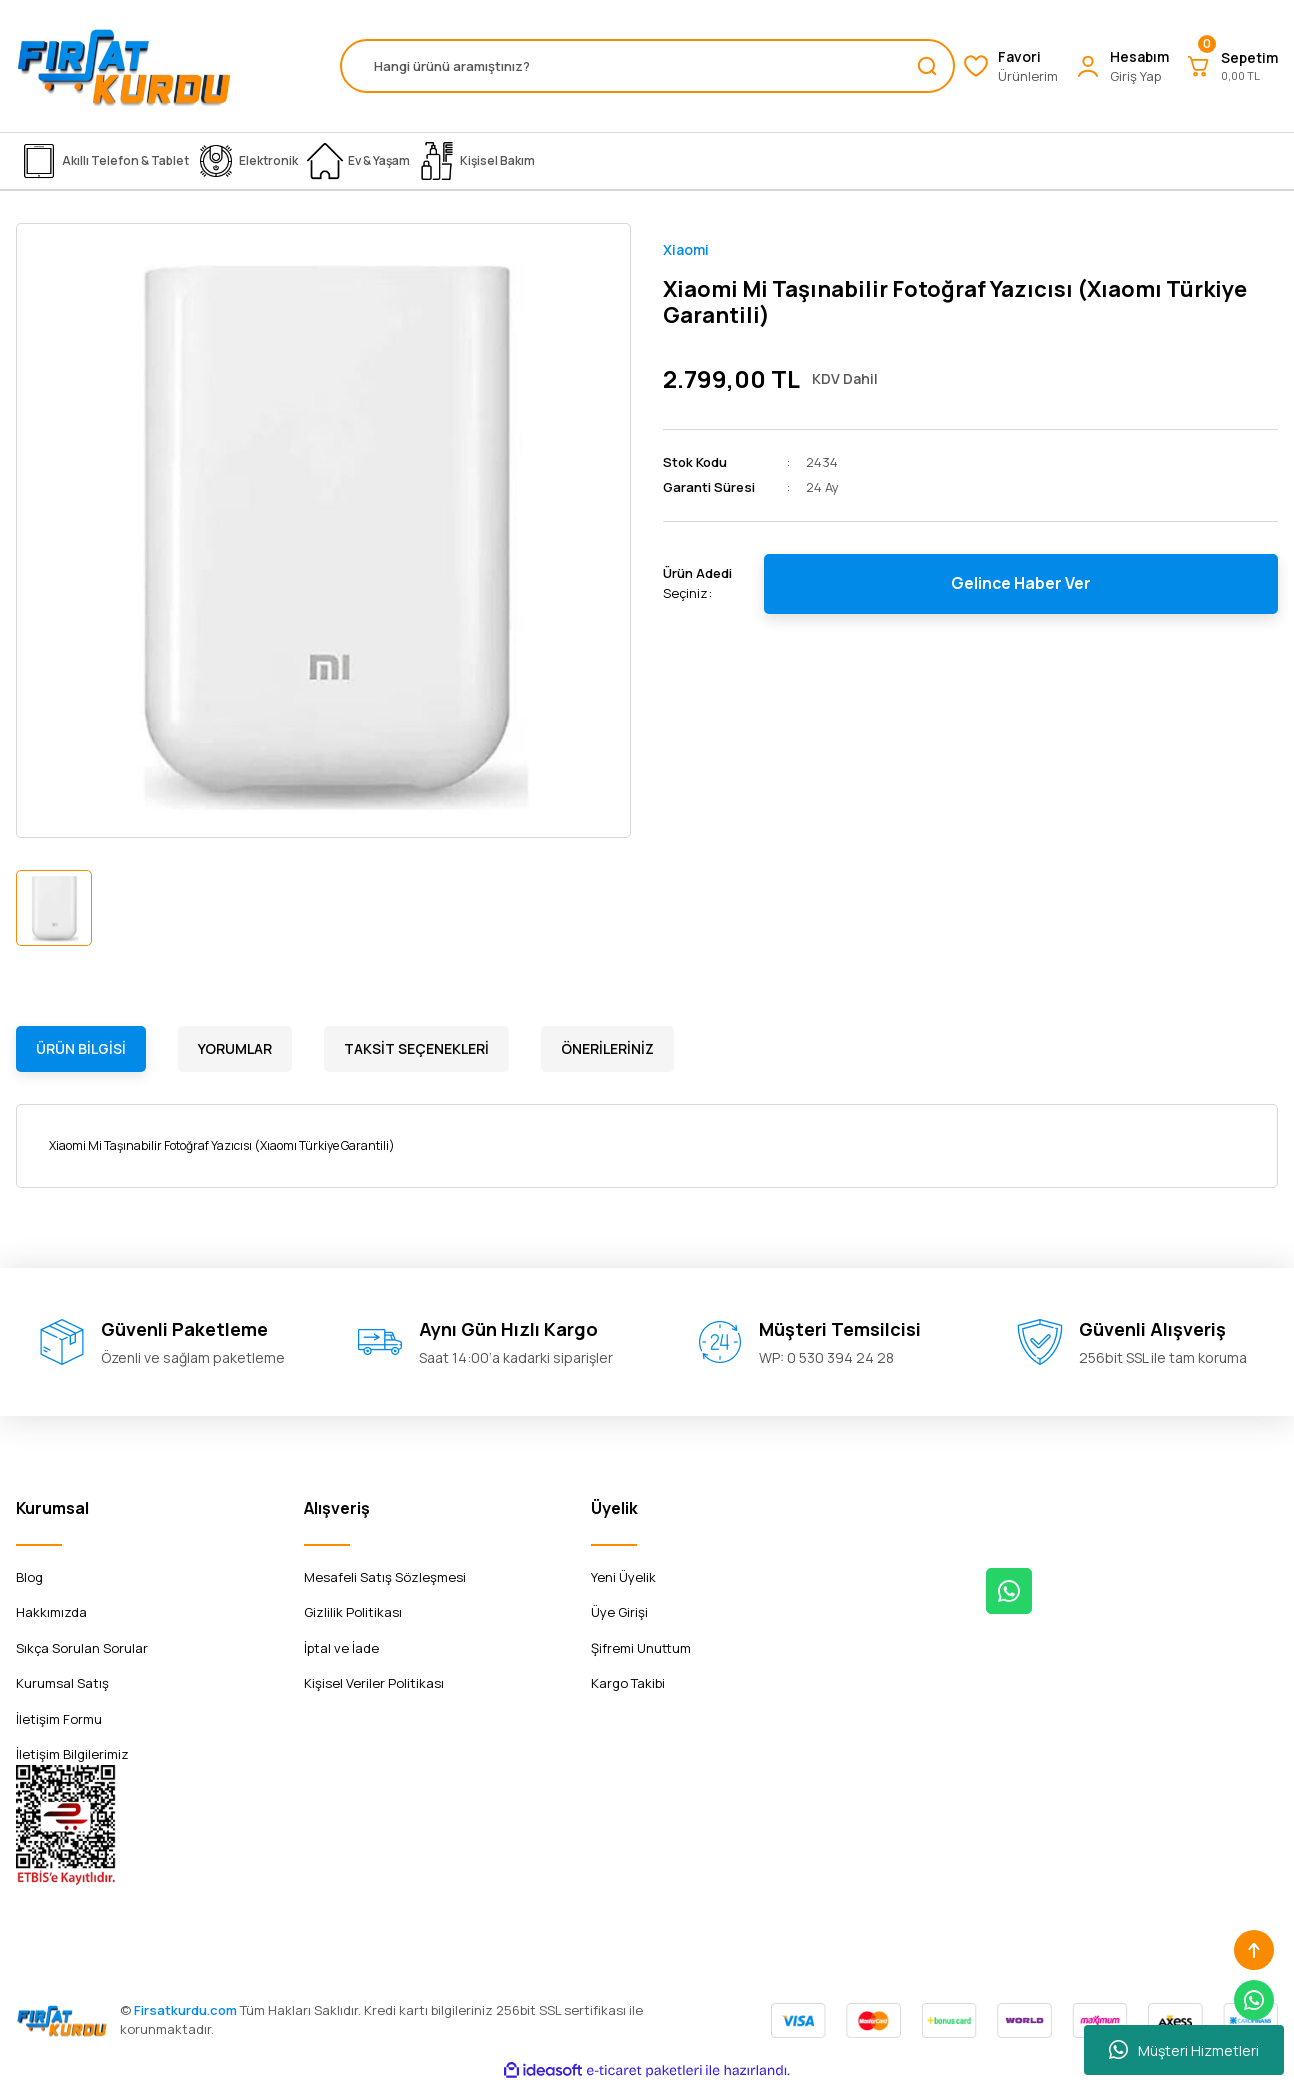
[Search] (647, 66)
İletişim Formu (59, 1719)
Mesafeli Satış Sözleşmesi (385, 1577)
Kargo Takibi (628, 1683)
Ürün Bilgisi (81, 1048)
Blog (29, 1577)
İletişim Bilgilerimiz (72, 1754)
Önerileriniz (607, 1048)
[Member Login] (1121, 66)
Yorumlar (235, 1048)
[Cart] (1231, 66)
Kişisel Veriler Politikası (374, 1683)
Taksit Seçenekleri (416, 1048)
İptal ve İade (341, 1648)
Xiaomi (686, 249)
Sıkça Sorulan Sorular (82, 1648)
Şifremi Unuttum (641, 1648)
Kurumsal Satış (62, 1683)
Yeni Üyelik (623, 1577)
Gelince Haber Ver (1021, 584)
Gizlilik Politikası (353, 1612)
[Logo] (124, 66)
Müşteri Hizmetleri (1184, 2050)
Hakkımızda (51, 1612)
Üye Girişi (619, 1612)
